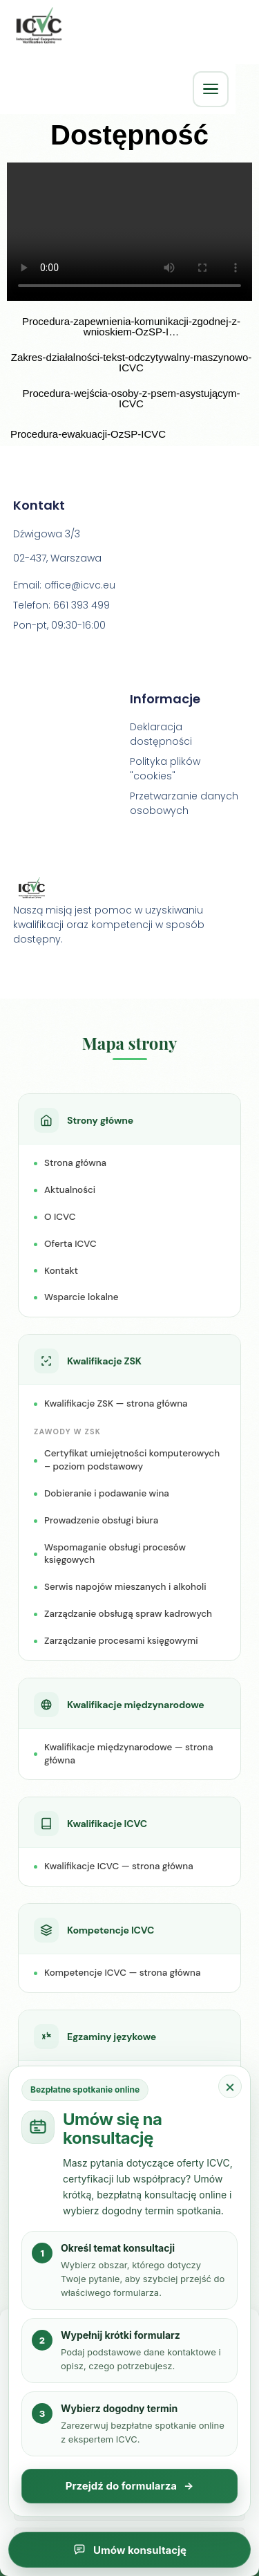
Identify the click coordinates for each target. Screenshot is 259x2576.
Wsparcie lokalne (81, 1298)
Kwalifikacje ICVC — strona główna (118, 1867)
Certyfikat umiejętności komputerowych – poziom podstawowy (132, 1461)
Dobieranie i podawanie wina (106, 1495)
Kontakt (61, 1271)
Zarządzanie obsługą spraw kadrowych (128, 1615)
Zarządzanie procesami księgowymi (121, 1642)
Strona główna (75, 1164)
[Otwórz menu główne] (211, 89)
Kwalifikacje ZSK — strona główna (116, 1405)
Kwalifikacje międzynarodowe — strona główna (128, 1755)
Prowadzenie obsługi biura (101, 1522)
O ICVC (59, 1218)
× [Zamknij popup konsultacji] (230, 2086)
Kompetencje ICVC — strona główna (122, 1974)
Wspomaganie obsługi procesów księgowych (115, 1554)
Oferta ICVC (70, 1245)
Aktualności (69, 1191)
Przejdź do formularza (130, 2485)
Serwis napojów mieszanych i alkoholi (125, 1588)
